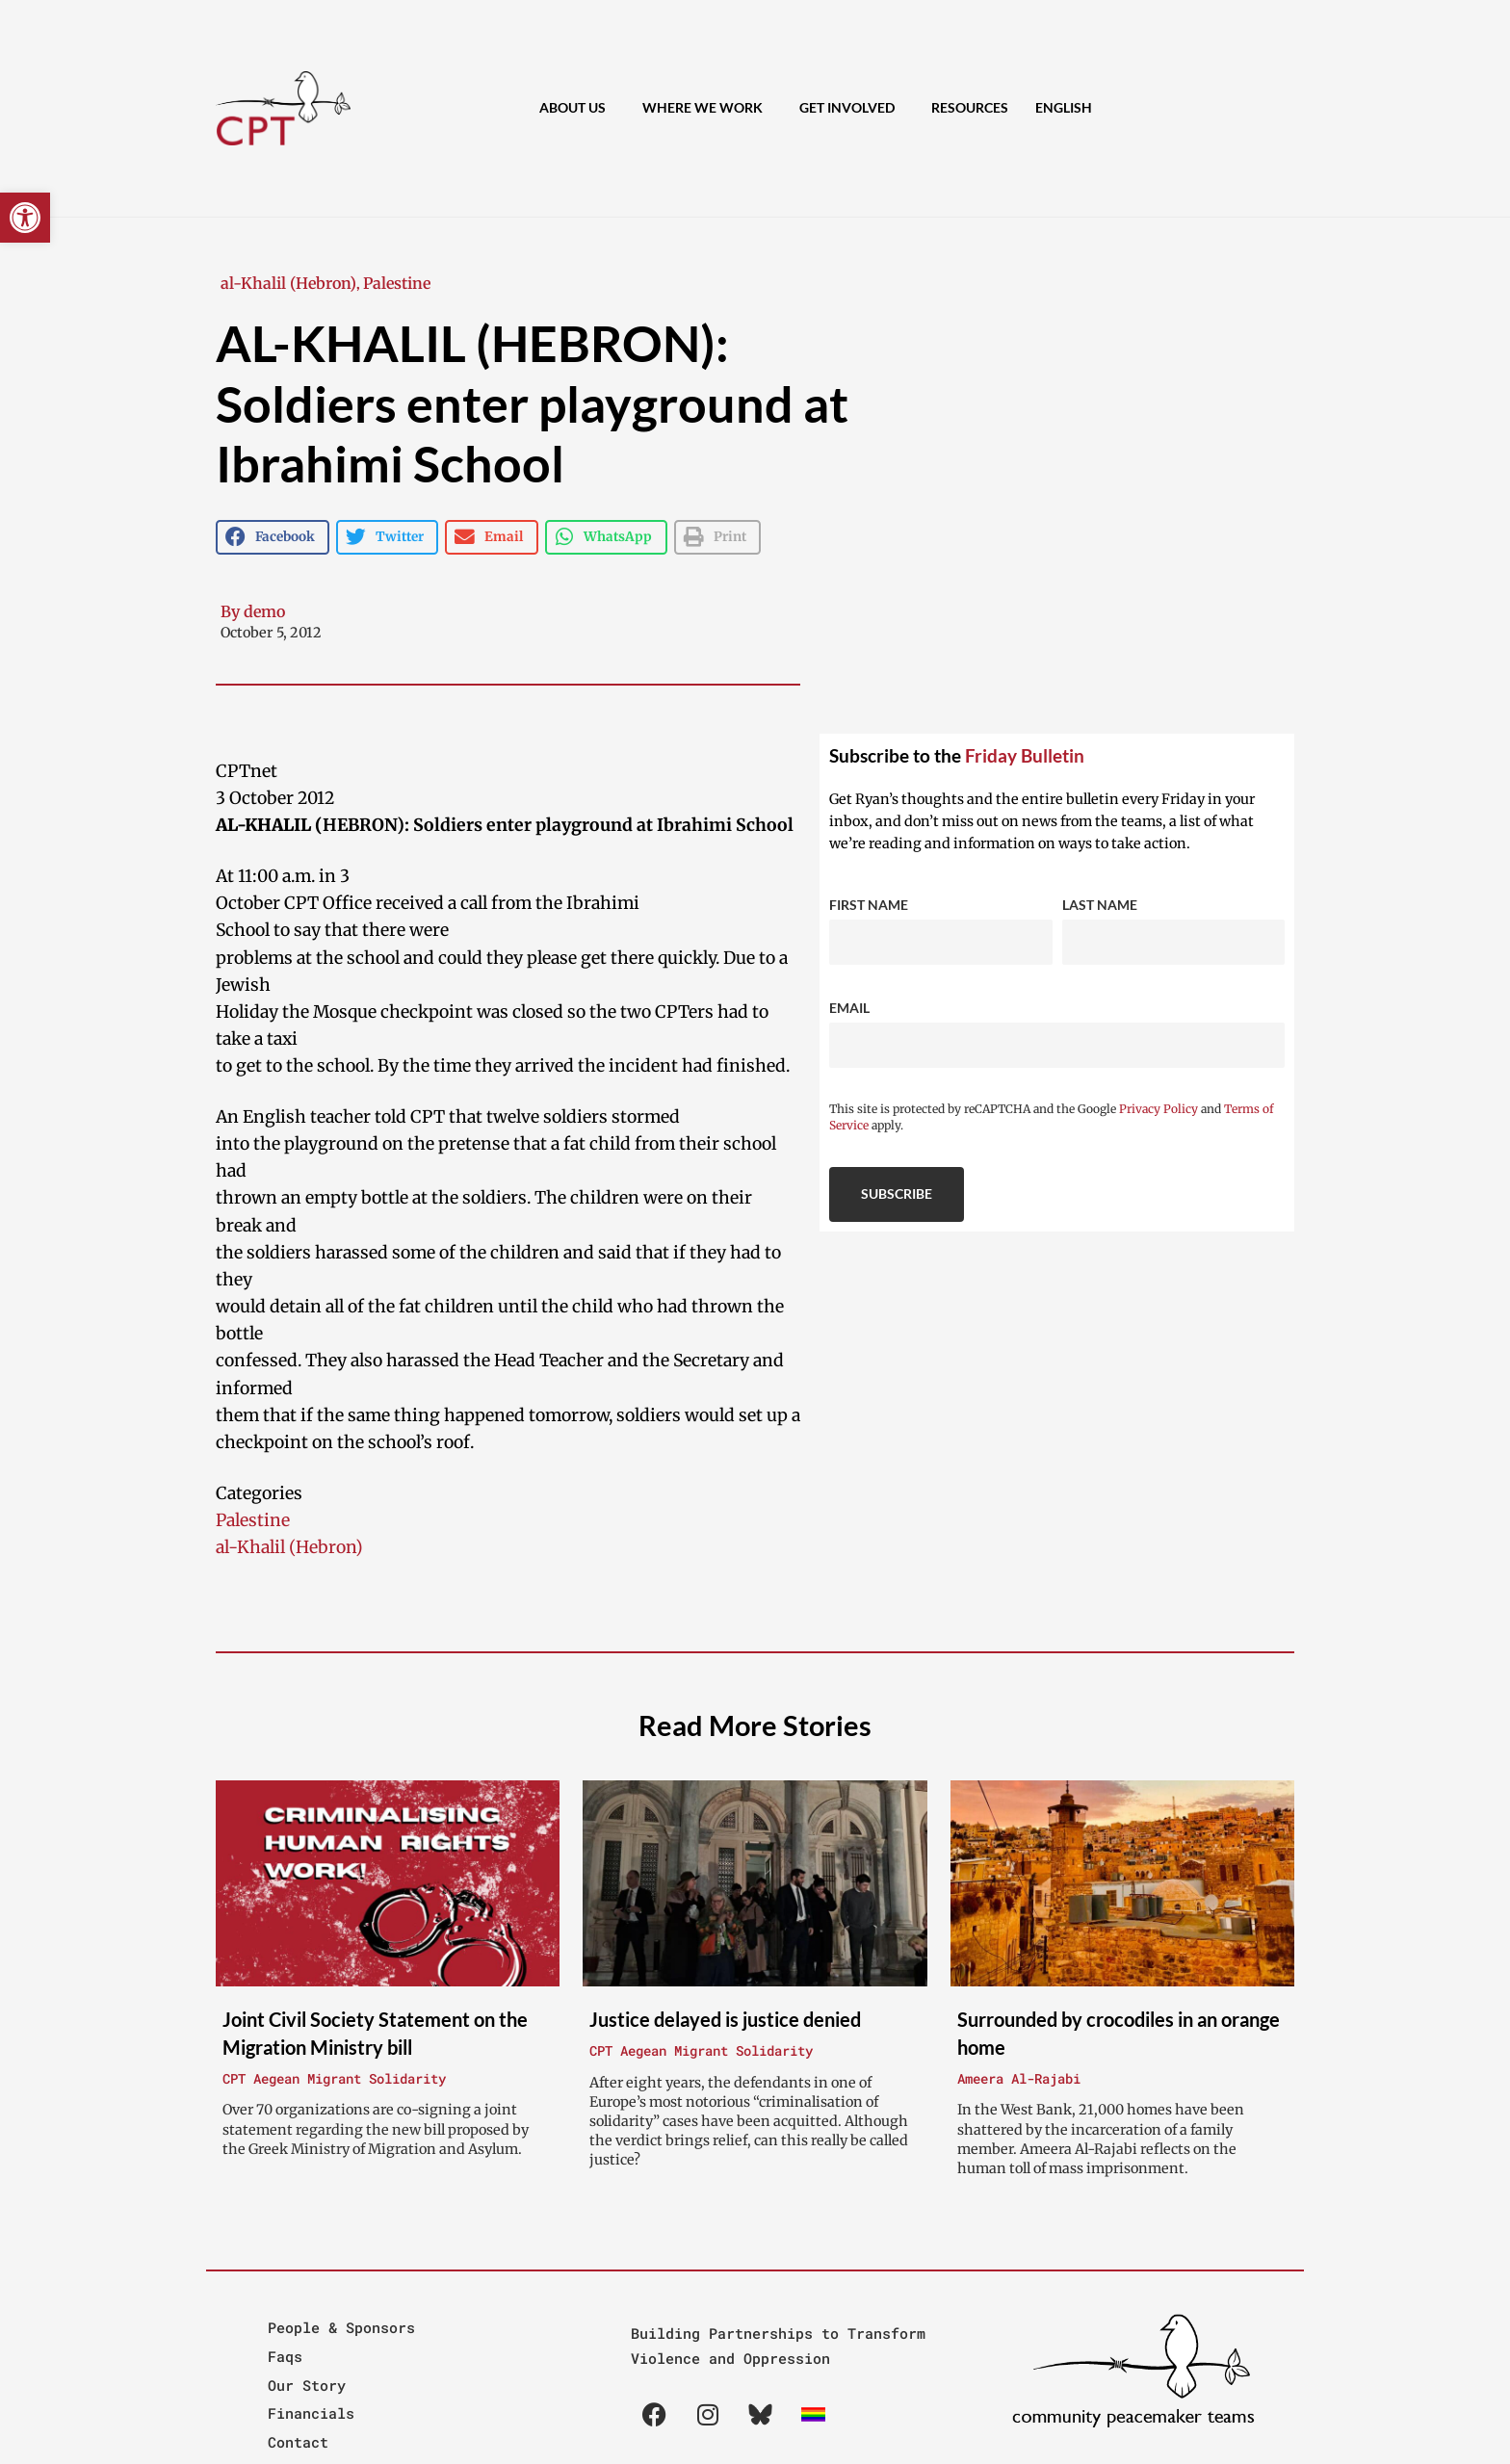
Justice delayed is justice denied (725, 2019)
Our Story (307, 2385)
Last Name (1099, 904)
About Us (577, 107)
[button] (25, 218)
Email (849, 1007)
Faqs (285, 2356)
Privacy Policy (1158, 1109)
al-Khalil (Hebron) (288, 283)
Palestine (396, 283)
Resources (969, 107)
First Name (868, 904)
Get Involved (851, 107)
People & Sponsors (341, 2327)
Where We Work (707, 107)
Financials (311, 2413)
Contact (298, 2441)
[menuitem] (1064, 108)
